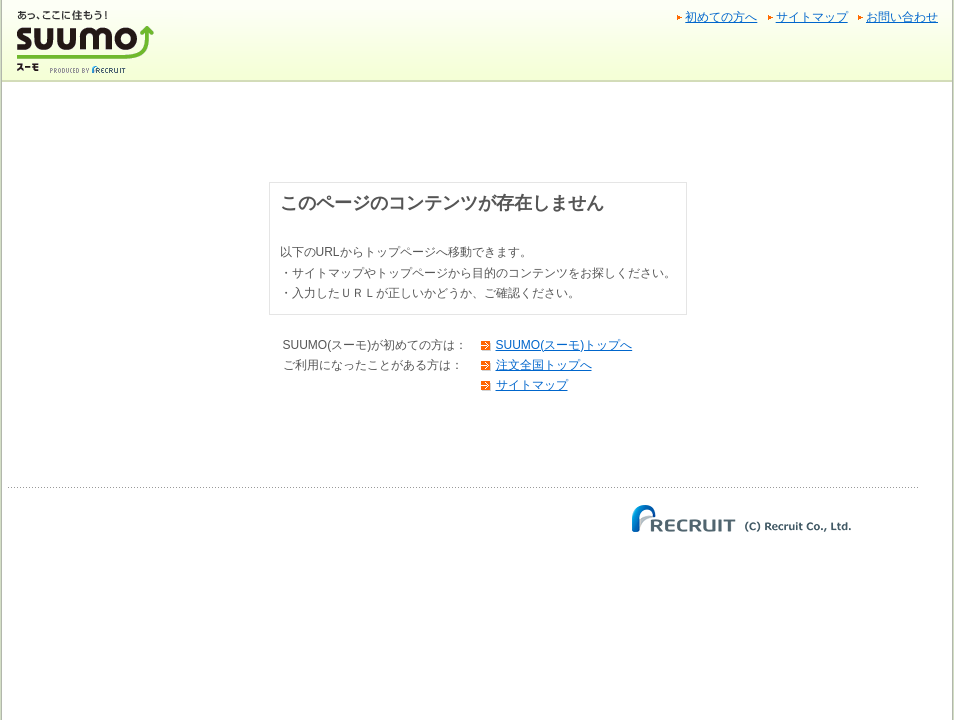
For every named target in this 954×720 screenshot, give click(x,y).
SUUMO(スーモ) (87, 49)
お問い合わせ (902, 17)
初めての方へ (721, 17)
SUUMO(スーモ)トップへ (564, 345)
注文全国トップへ (544, 365)
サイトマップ (812, 17)
